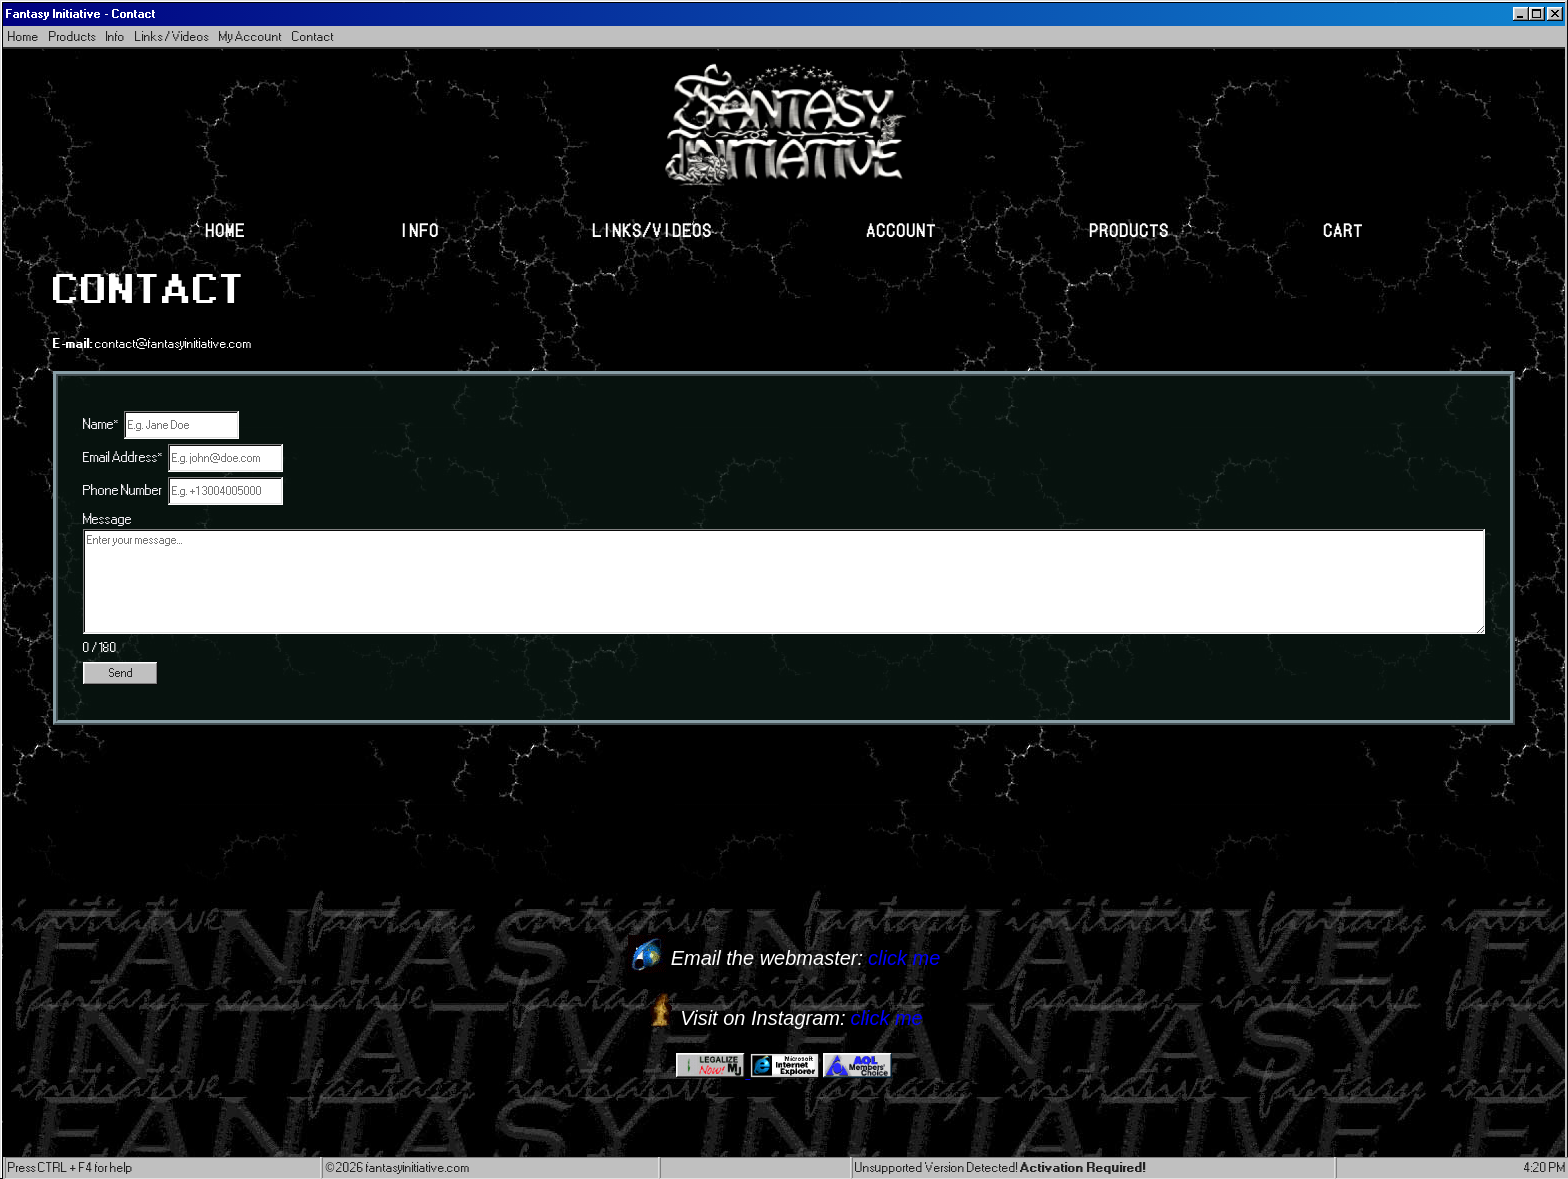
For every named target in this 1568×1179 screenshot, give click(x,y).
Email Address (123, 458)
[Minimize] (1521, 14)
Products (72, 36)
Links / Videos (172, 36)
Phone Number (123, 490)
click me (904, 958)
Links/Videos (652, 229)
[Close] (1555, 14)
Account (901, 229)
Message (107, 519)
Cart (1343, 229)
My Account (250, 36)
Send (121, 673)
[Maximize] (1537, 14)
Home (23, 36)
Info (115, 36)
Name (101, 425)
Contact (313, 36)
